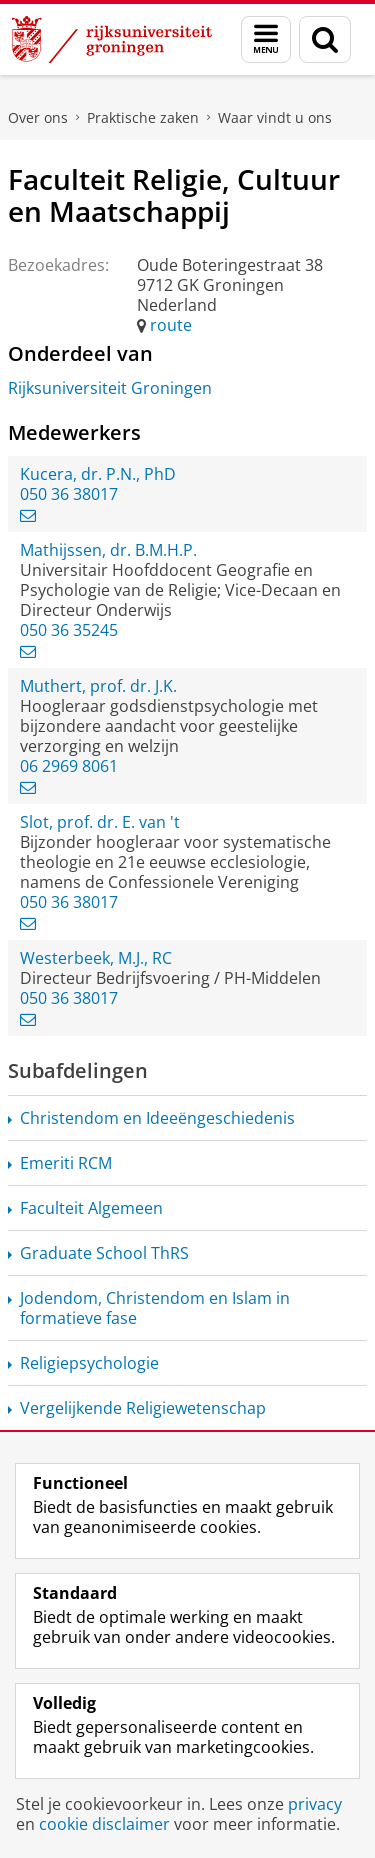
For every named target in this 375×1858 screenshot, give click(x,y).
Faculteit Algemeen (91, 1208)
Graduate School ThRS (104, 1253)
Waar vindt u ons (275, 117)
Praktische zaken (143, 117)
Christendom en (157, 1118)
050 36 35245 (69, 630)
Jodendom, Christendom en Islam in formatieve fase (155, 1308)
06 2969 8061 (69, 766)
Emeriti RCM (66, 1163)
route (171, 325)
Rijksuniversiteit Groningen (110, 388)
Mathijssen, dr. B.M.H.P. (108, 550)
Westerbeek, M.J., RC (96, 958)
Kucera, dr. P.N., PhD (98, 474)
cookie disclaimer (104, 1824)
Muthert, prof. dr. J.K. (98, 686)
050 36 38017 (69, 494)
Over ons (38, 117)
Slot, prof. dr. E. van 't (100, 822)
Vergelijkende (143, 1408)
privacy (315, 1804)
